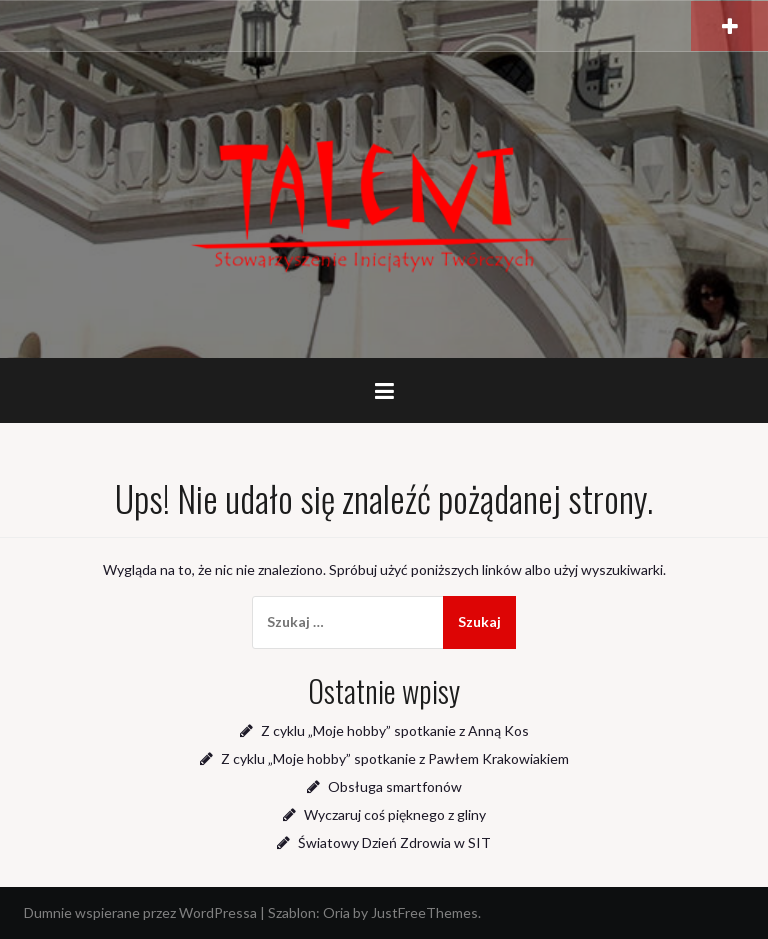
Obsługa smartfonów (395, 786)
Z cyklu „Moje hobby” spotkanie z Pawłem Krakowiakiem (395, 758)
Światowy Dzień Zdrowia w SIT (394, 842)
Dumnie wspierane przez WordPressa (140, 912)
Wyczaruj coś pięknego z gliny (395, 814)
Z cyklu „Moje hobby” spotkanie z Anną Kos (395, 730)
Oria (336, 912)
